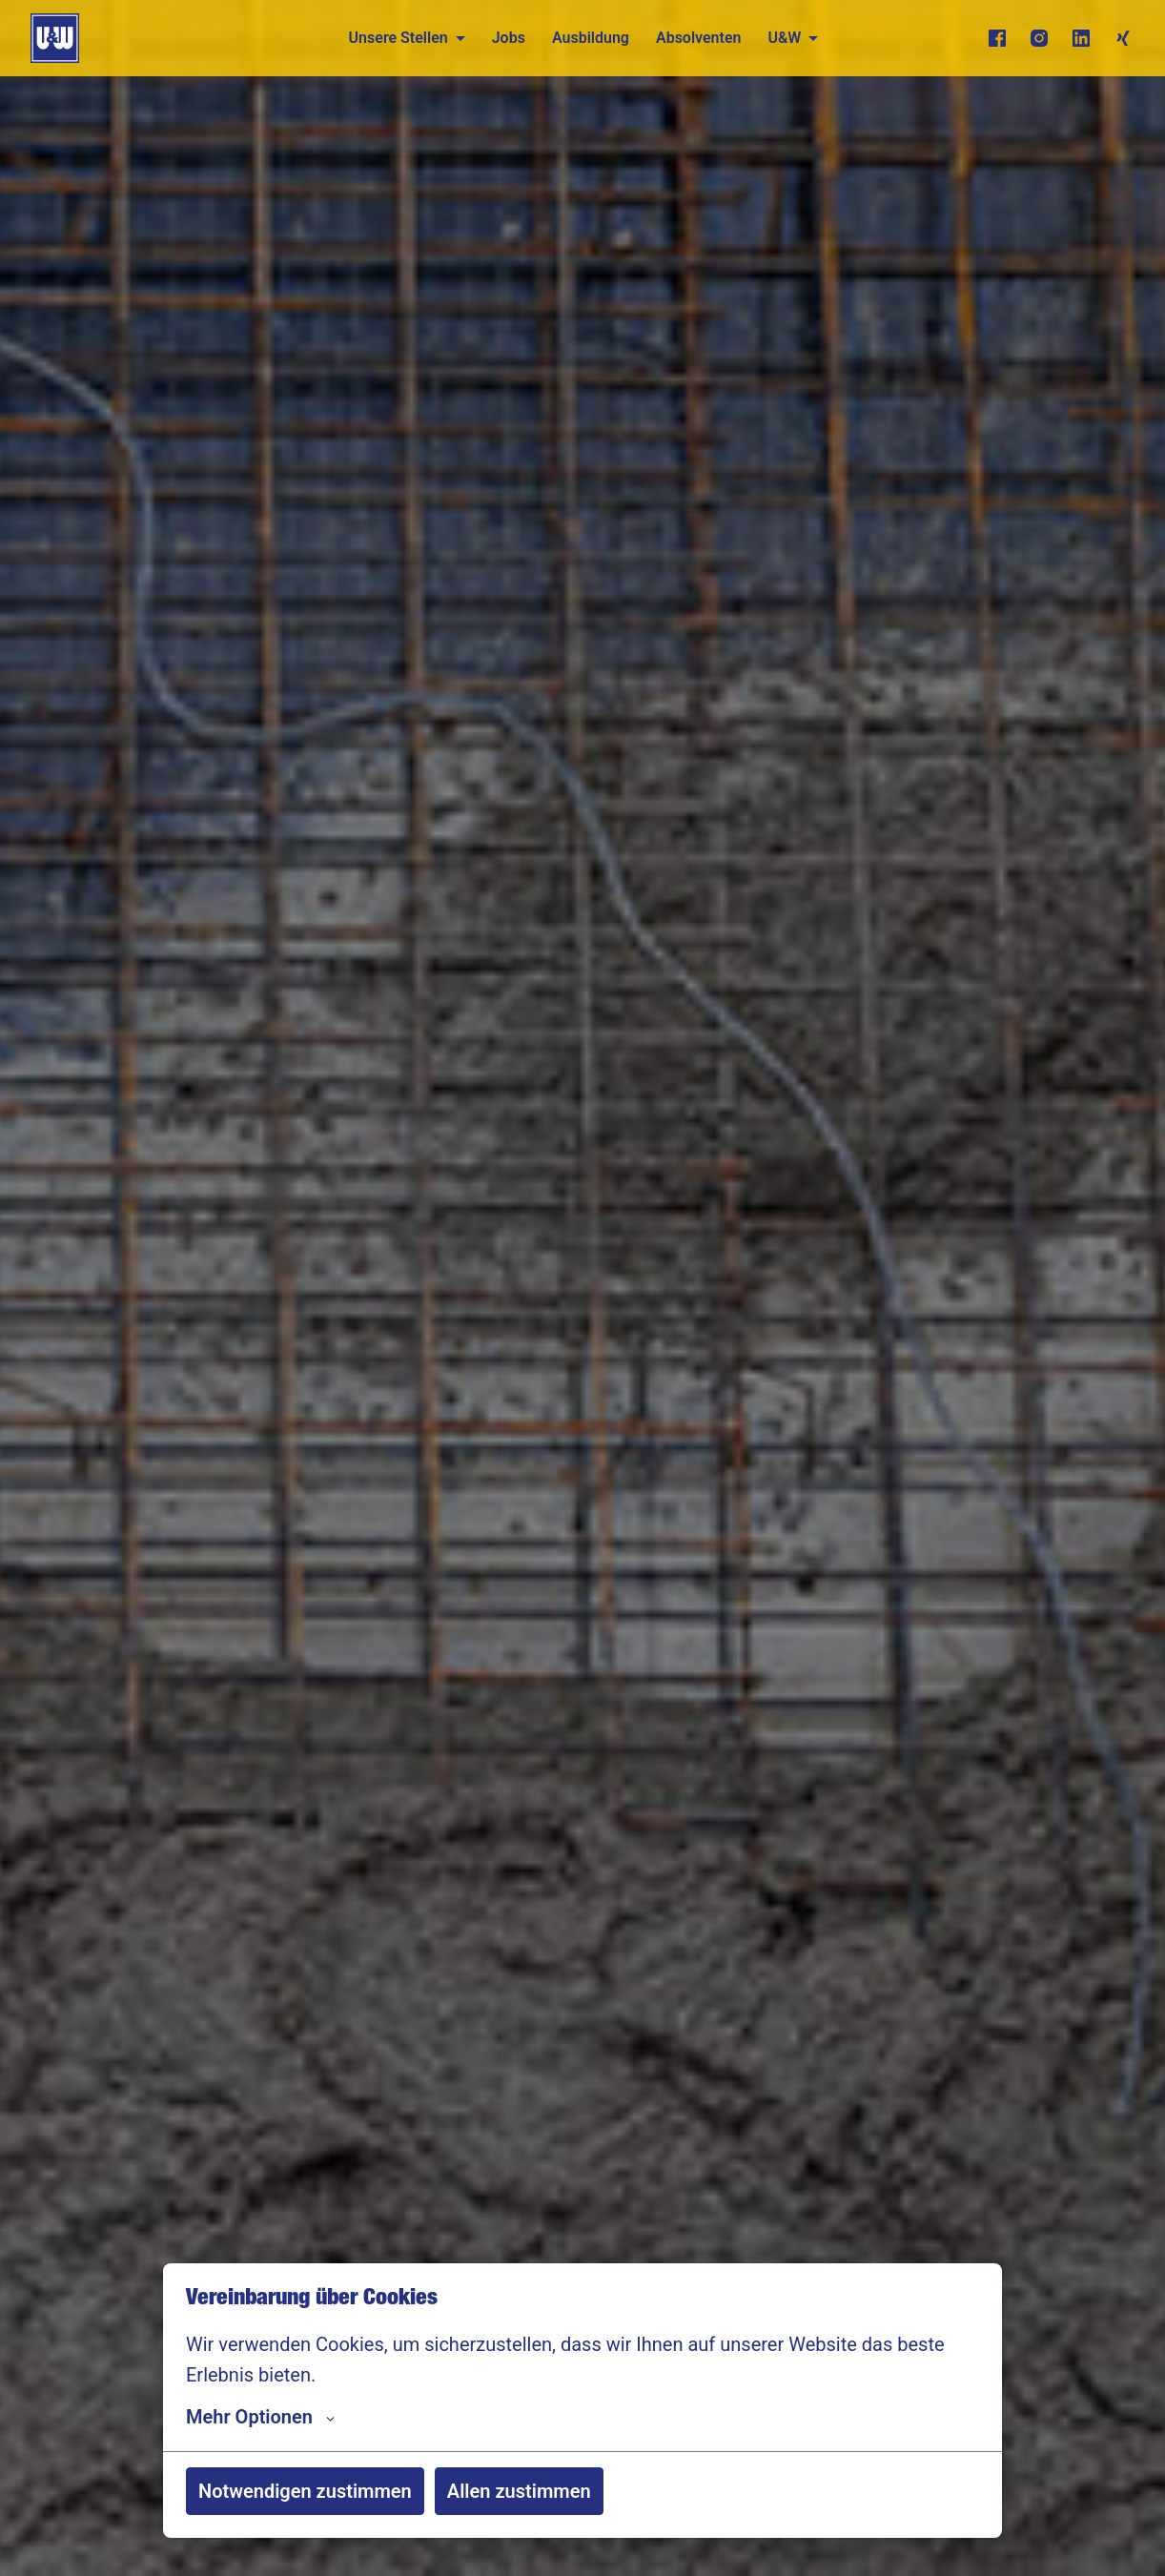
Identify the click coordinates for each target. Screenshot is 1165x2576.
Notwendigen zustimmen (305, 2491)
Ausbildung (590, 38)
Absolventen (699, 38)
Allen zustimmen (519, 2491)
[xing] (1123, 38)
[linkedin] (1081, 38)
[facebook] (997, 38)
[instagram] (1039, 38)
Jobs (508, 38)
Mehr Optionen (260, 2416)
